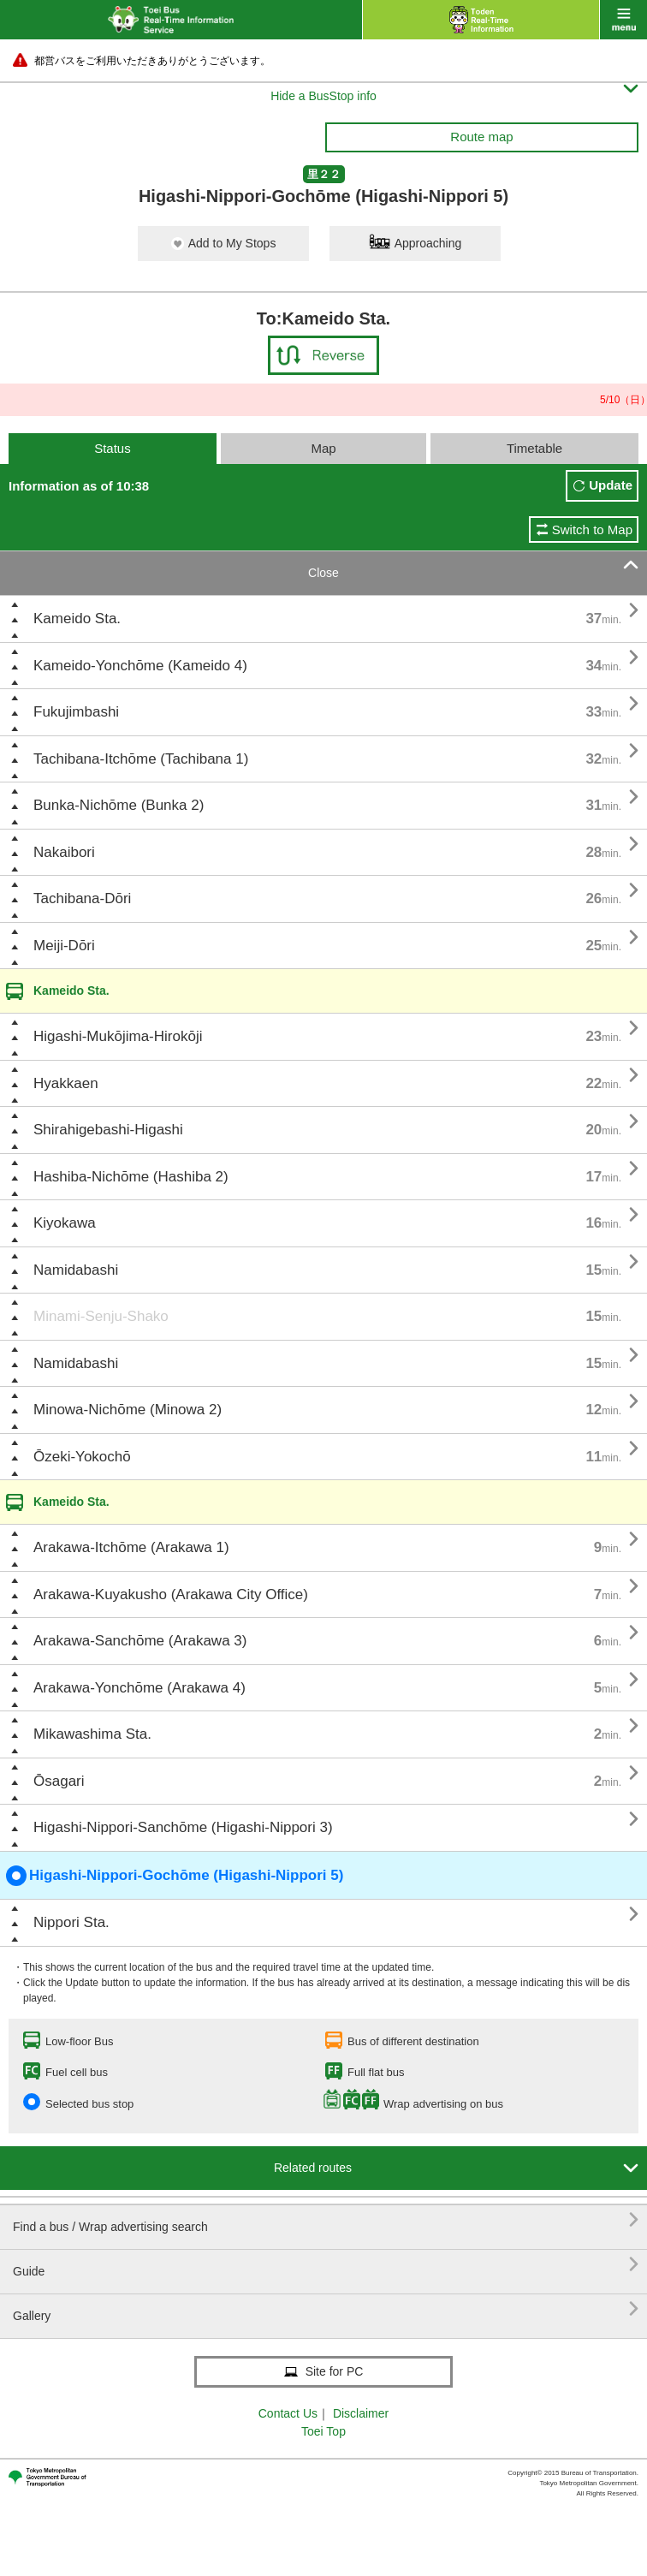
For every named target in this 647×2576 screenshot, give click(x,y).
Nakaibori (64, 852)
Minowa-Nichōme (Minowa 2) (127, 1409)
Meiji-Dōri (64, 945)
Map (323, 448)
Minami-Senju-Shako (101, 1316)
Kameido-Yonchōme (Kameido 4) (140, 665)
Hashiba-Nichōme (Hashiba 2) (131, 1177)
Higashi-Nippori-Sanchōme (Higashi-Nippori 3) (183, 1827)
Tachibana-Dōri (82, 898)
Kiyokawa (64, 1223)
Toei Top (323, 2431)
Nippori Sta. (71, 1922)
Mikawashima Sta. (92, 1734)
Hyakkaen (65, 1083)
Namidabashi (75, 1270)
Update (610, 485)
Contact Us (288, 2413)
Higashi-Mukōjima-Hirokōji (117, 1036)
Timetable (534, 448)
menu (623, 19)
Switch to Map (592, 529)
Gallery (325, 2309)
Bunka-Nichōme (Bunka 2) (118, 805)
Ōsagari (59, 1781)
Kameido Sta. (77, 618)
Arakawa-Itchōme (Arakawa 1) (131, 1547)
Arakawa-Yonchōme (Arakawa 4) (139, 1688)
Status (112, 448)
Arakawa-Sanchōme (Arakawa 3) (139, 1641)
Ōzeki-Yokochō (82, 1457)
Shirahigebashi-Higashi (108, 1129)
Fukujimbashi (76, 712)
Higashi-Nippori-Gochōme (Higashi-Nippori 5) (174, 1875)
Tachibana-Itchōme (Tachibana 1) (140, 759)
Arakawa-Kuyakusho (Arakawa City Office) (170, 1594)
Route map (481, 136)
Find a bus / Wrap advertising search (325, 2220)
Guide (325, 2265)
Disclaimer (361, 2413)
